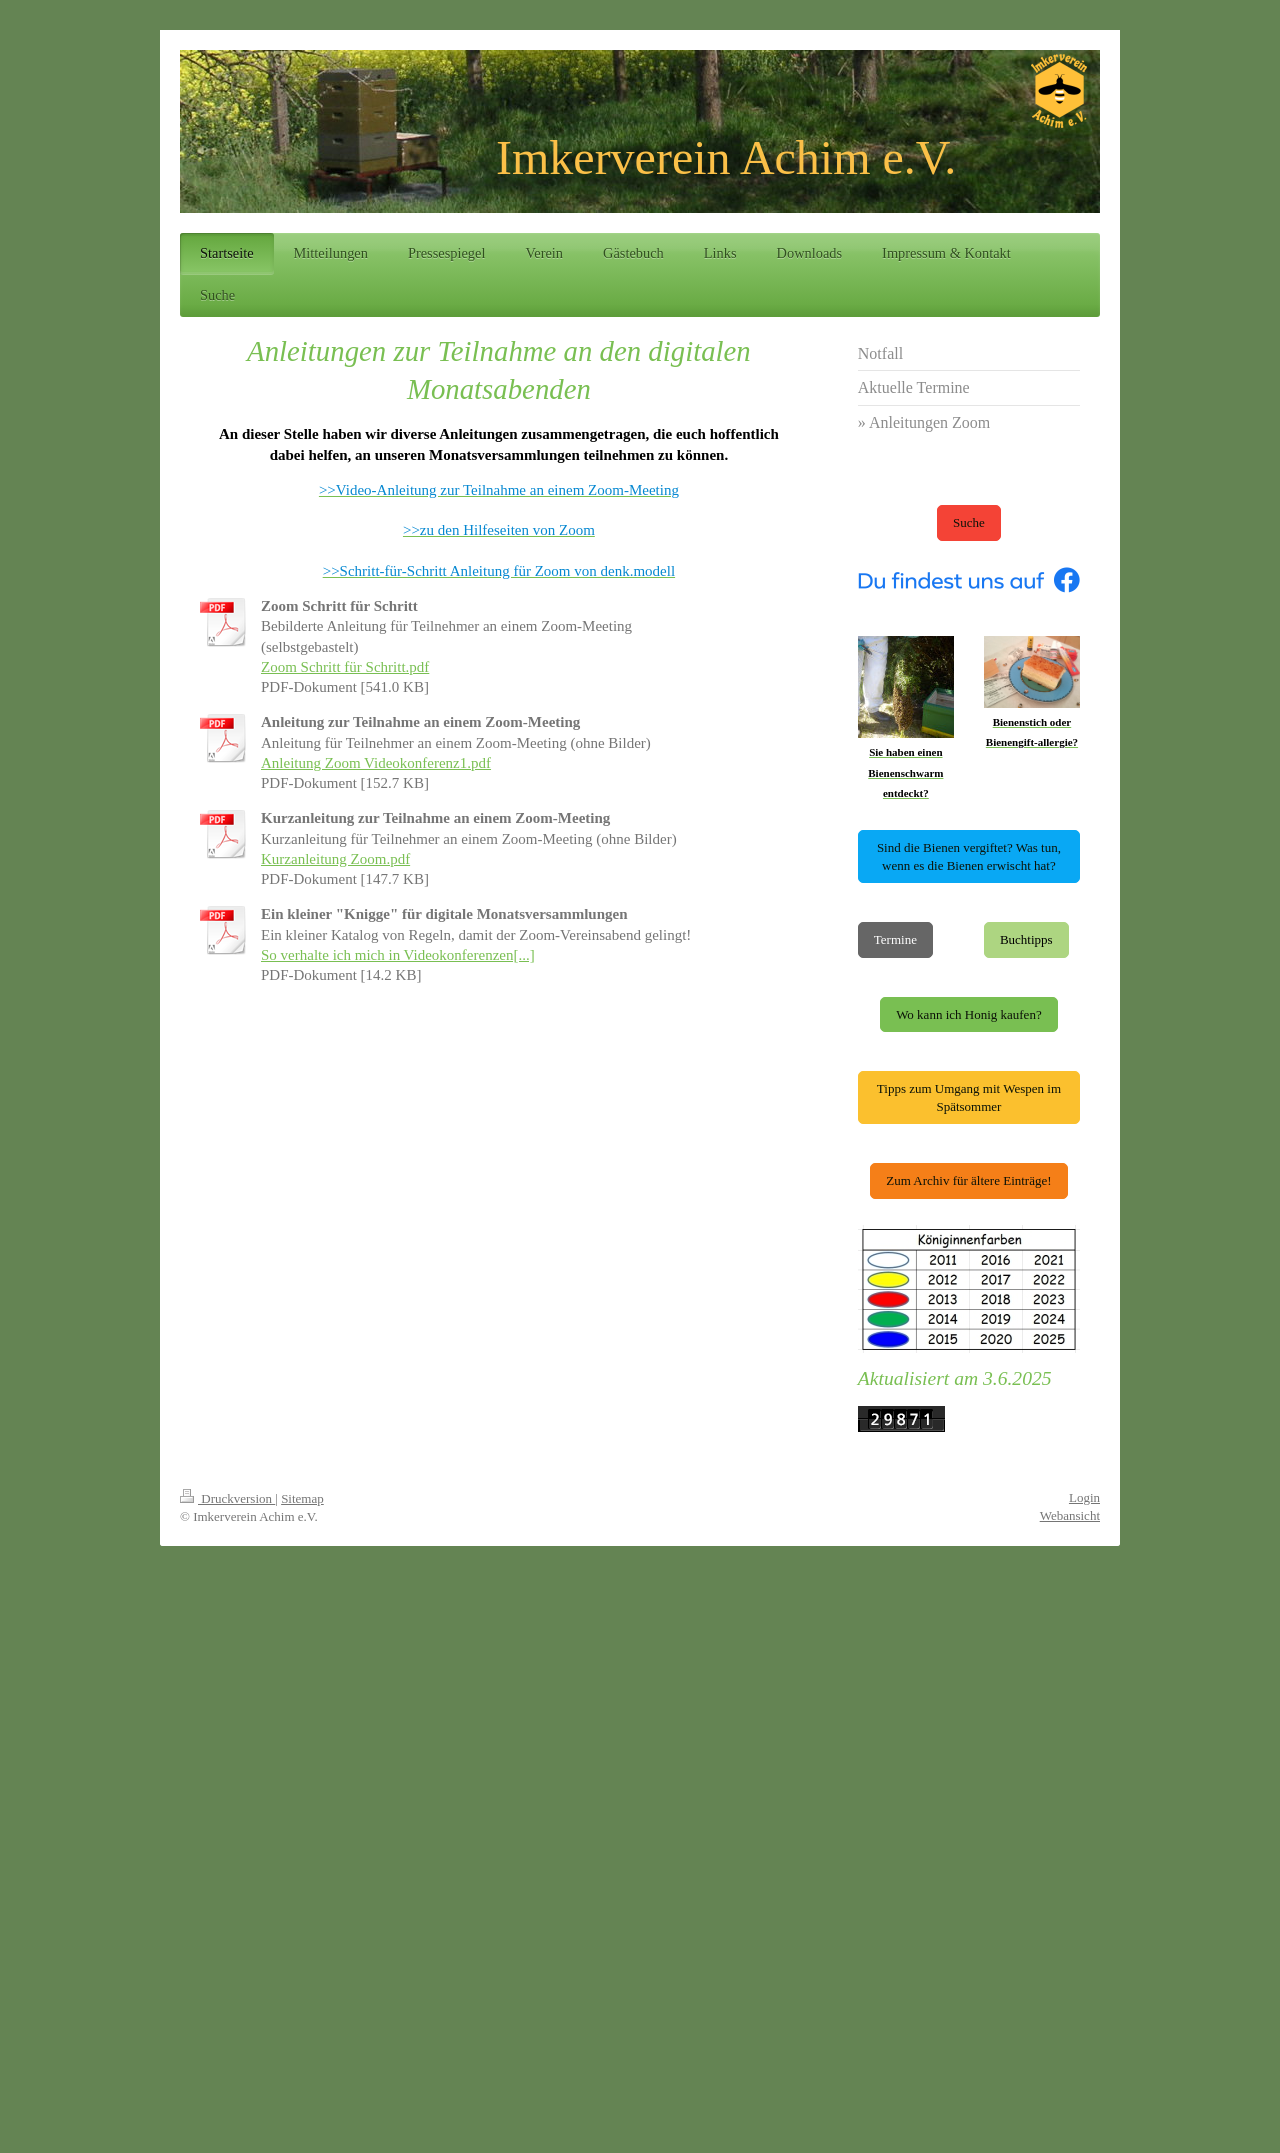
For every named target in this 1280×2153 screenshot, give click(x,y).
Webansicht (1070, 1515)
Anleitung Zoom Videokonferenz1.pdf (376, 763)
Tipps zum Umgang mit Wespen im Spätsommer (969, 1097)
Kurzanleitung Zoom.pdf (335, 859)
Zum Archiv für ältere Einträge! (968, 1180)
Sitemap (302, 1498)
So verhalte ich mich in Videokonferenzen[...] (398, 955)
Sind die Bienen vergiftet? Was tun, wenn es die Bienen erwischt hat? (969, 856)
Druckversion (227, 1498)
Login (1084, 1497)
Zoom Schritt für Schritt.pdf (345, 667)
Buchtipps (1026, 939)
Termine (895, 939)
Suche (969, 522)
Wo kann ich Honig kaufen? (969, 1014)
